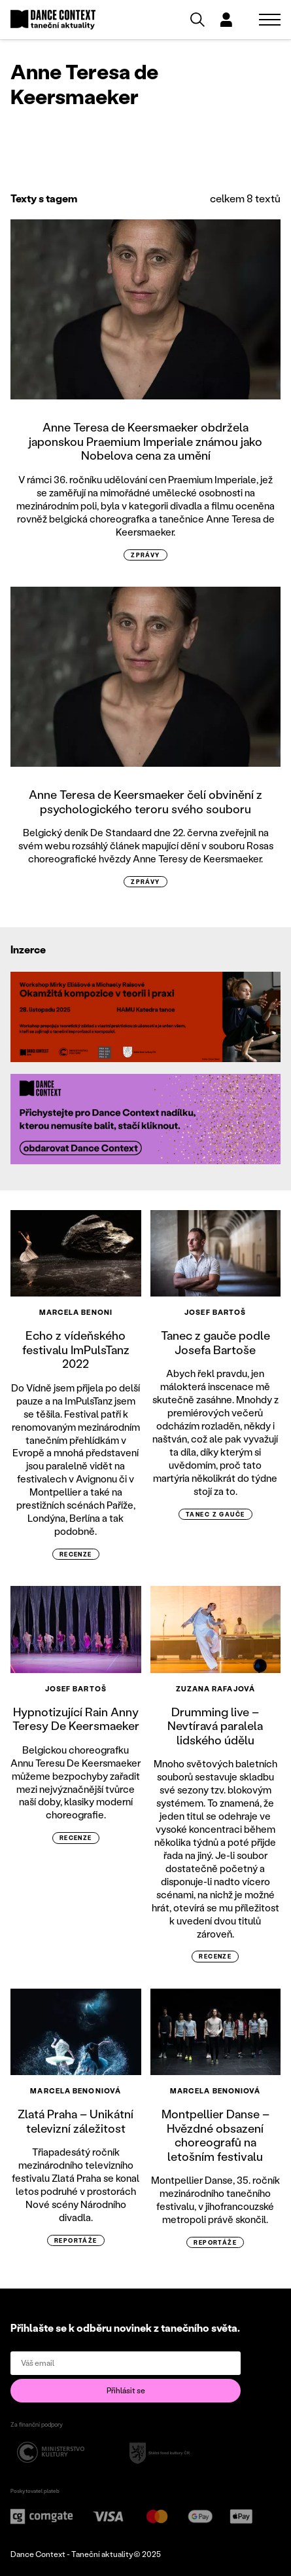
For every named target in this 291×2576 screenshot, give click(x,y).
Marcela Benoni (75, 1312)
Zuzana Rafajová (216, 1688)
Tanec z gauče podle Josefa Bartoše (215, 1342)
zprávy (145, 555)
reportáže (75, 2240)
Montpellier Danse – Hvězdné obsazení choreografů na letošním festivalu (215, 2135)
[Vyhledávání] (197, 19)
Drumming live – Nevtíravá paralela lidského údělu (215, 1726)
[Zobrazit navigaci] (270, 19)
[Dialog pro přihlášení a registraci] (226, 19)
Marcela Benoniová (75, 2090)
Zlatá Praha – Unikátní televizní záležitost (75, 2121)
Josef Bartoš (215, 1312)
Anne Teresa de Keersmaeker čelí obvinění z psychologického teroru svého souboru (145, 801)
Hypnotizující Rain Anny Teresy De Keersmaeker (75, 1719)
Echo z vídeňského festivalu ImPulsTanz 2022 (75, 1349)
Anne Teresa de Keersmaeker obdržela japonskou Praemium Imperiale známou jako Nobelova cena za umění (145, 441)
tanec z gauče (215, 1514)
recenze (76, 1554)
